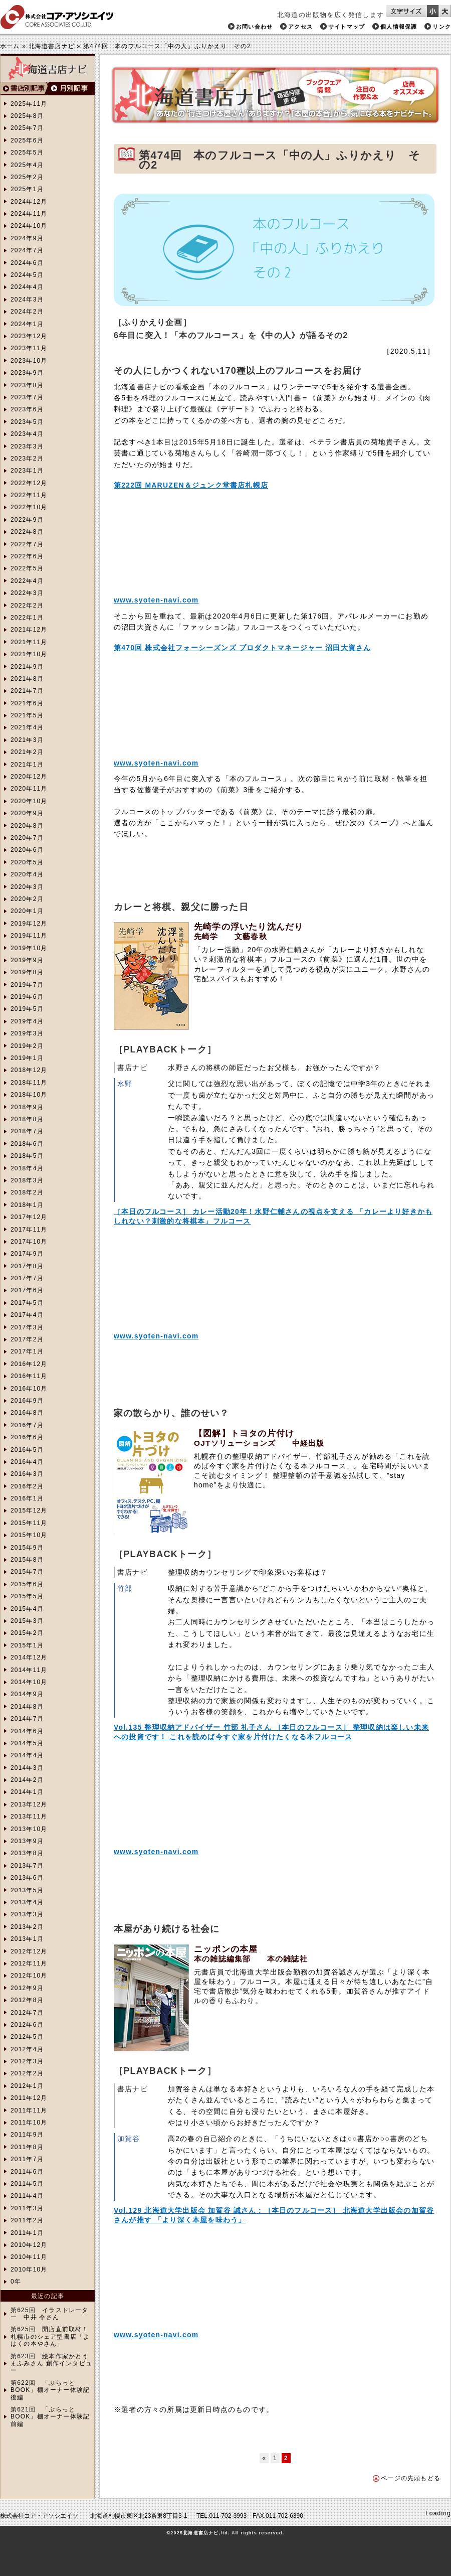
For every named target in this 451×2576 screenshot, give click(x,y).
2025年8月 (27, 115)
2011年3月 (27, 2208)
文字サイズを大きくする (445, 11)
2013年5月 (27, 1890)
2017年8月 (27, 1266)
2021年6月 (27, 703)
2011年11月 (29, 2110)
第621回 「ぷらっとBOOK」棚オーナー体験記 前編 (50, 2417)
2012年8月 (27, 2000)
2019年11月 (29, 935)
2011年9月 (27, 2134)
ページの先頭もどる (410, 2478)
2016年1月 (27, 1498)
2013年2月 (27, 1926)
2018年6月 (27, 1143)
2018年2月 (27, 1192)
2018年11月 (29, 1082)
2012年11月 (29, 1963)
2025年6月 (27, 140)
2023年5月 (27, 421)
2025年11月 (29, 103)
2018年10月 (29, 1094)
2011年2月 (27, 2220)
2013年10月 (29, 1829)
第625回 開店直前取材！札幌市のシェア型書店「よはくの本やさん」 (50, 2336)
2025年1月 (27, 189)
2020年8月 (27, 825)
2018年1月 (27, 1204)
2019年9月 (27, 960)
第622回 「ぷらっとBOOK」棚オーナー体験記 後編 (50, 2390)
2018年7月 (27, 1131)
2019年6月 (27, 996)
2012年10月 (29, 1975)
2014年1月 (27, 1791)
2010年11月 (29, 2256)
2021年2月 (27, 751)
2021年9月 (27, 666)
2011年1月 (27, 2232)
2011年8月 (27, 2147)
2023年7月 (27, 397)
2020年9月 (27, 813)
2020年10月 (29, 801)
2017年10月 (29, 1241)
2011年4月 (27, 2195)
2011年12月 (29, 2097)
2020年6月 (27, 849)
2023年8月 (27, 385)
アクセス (300, 27)
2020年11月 (29, 788)
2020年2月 (27, 898)
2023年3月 (27, 446)
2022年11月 (29, 495)
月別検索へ (71, 88)
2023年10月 (29, 360)
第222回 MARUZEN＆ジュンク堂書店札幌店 (191, 485)
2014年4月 (27, 1755)
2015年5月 (27, 1596)
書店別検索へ (24, 88)
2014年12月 (29, 1657)
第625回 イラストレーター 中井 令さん (50, 2314)
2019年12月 (29, 923)
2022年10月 (29, 507)
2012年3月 (27, 2061)
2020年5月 (27, 862)
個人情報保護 (398, 27)
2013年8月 (27, 1853)
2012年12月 (29, 1951)
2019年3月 (27, 1033)
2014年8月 (27, 1706)
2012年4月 (27, 2049)
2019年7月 (27, 984)
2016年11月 (29, 1376)
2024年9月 (27, 238)
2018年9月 (27, 1107)
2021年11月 (29, 642)
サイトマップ (346, 27)
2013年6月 (27, 1877)
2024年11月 (29, 213)
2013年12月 (29, 1804)
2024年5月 (27, 274)
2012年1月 (27, 2085)
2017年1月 (27, 1351)
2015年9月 (27, 1547)
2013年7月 (27, 1865)
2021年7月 (27, 690)
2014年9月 (27, 1694)
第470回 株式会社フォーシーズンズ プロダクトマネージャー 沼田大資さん (242, 648)
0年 (16, 2281)
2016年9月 (27, 1400)
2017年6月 (27, 1290)
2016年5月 (27, 1449)
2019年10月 (29, 948)
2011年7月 (27, 2159)
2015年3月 (27, 1620)
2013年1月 (27, 1938)
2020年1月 (27, 911)
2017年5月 (27, 1302)
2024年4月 (27, 286)
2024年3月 (27, 299)
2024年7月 (27, 250)
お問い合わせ (254, 27)
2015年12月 (29, 1510)
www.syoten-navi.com (156, 600)
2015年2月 (27, 1632)
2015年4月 (27, 1608)
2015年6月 (27, 1584)
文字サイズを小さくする (432, 11)
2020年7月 (27, 837)
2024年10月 (29, 225)
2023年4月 (27, 433)
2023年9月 (27, 372)
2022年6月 (27, 556)
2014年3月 (27, 1767)
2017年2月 (27, 1339)
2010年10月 (29, 2269)
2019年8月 (27, 972)
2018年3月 (27, 1180)
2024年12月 (29, 201)
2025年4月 (27, 165)
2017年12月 (29, 1217)
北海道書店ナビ (52, 46)
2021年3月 (27, 739)
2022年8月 (27, 531)
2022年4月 (27, 580)
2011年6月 (27, 2171)
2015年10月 (29, 1535)
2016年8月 (27, 1412)
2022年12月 (29, 483)
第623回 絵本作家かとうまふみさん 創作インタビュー (51, 2363)
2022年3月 (27, 592)
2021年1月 (27, 764)
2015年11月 (29, 1523)
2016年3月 (27, 1473)
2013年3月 (27, 1914)
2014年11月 (29, 1670)
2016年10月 (29, 1388)
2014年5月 (27, 1743)
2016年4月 (27, 1461)
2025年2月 (27, 177)
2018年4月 (27, 1168)
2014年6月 (27, 1731)
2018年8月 (27, 1119)
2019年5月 (27, 1008)
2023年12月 (29, 336)
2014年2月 (27, 1779)
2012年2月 (27, 2073)
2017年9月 (27, 1253)
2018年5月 (27, 1155)
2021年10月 (29, 654)
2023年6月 (27, 409)
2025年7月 (27, 127)
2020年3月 (27, 886)
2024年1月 (27, 324)
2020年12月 (29, 776)
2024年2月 (27, 311)
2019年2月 (27, 1045)
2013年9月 (27, 1841)
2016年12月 (29, 1364)
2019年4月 (27, 1021)
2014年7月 (27, 1718)
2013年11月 (29, 1816)
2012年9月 (27, 1988)
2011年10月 (29, 2122)
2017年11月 (29, 1229)
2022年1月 (27, 617)
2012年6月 (27, 2024)
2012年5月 (27, 2036)
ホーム (10, 46)
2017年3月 (27, 1327)
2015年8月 (27, 1559)
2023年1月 (27, 470)
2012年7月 (27, 2012)
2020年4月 (27, 874)
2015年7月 (27, 1571)
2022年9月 (27, 519)
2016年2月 (27, 1486)
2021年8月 (27, 678)
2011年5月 (27, 2183)
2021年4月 (27, 727)
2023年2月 (27, 458)
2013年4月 (27, 1902)
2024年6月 (27, 262)
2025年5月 (27, 152)
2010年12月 (29, 2244)
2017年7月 (27, 1278)
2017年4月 (27, 1314)
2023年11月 (29, 348)
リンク (441, 27)
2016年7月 (27, 1425)
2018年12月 (29, 1070)
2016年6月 (27, 1437)
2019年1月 (27, 1058)
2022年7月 (27, 544)
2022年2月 (27, 605)
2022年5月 (27, 568)
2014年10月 (29, 1682)
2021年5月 (27, 715)
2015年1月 (27, 1645)
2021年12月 (29, 629)
